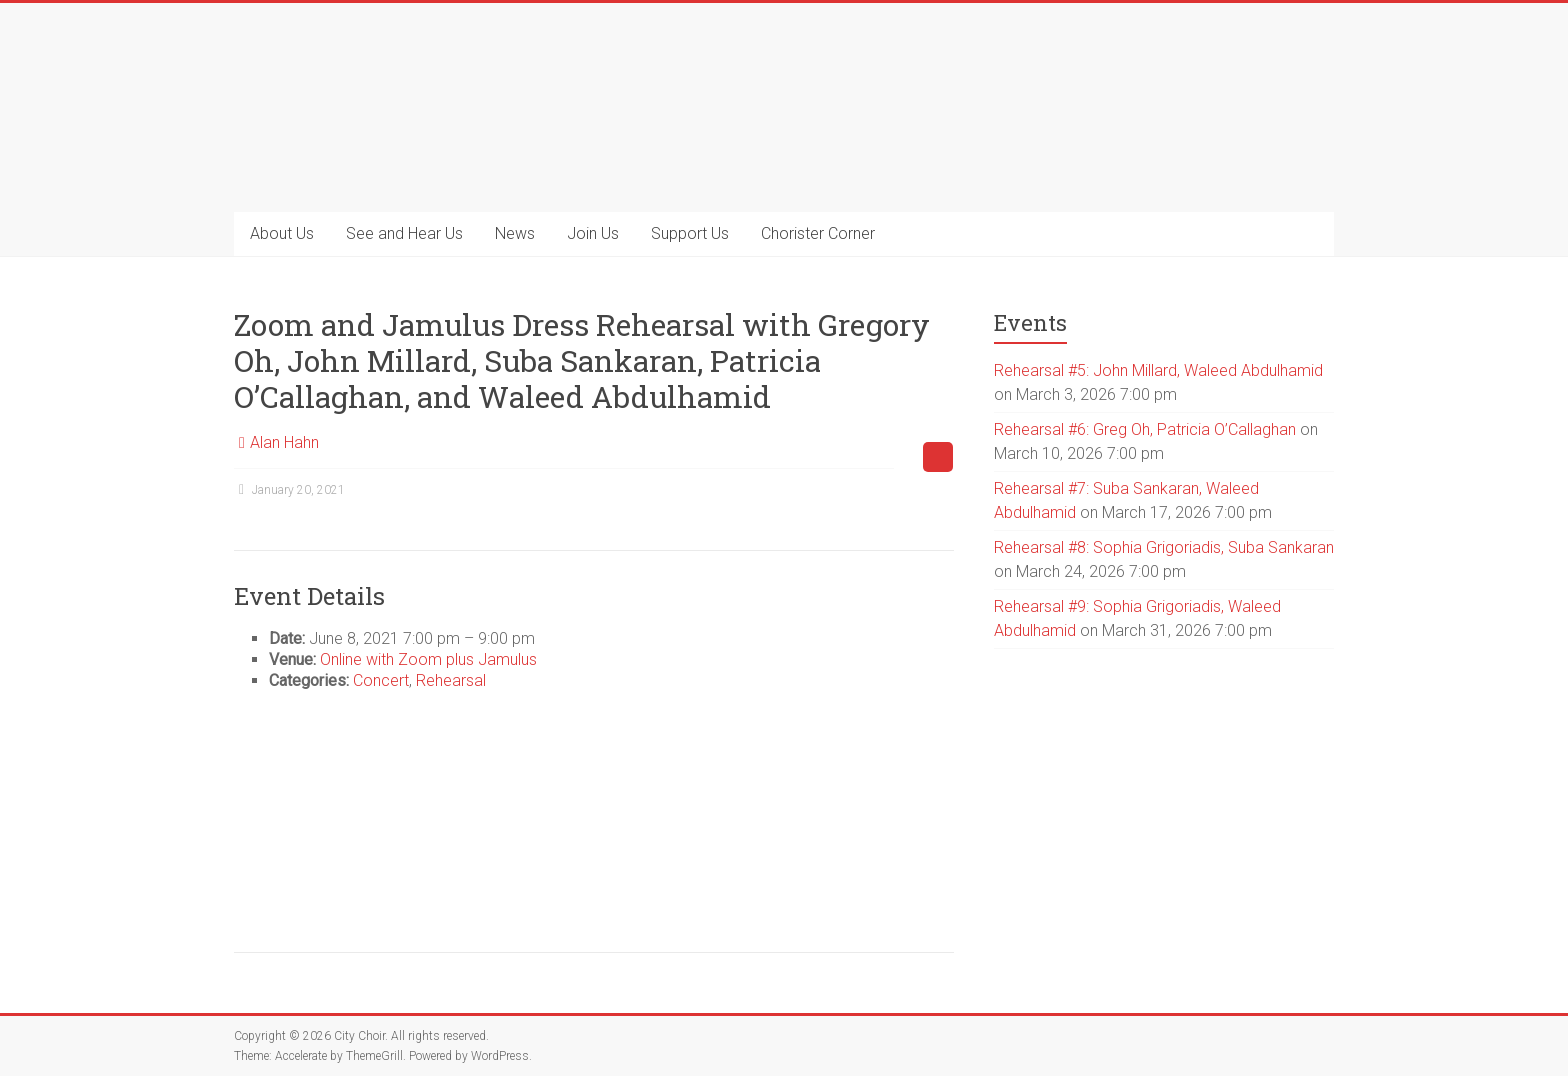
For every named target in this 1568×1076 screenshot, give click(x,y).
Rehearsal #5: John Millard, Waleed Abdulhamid (1158, 370)
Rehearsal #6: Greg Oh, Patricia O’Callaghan (1145, 429)
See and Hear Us (404, 233)
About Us (282, 233)
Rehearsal (451, 680)
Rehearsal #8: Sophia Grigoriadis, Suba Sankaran (1164, 547)
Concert (381, 680)
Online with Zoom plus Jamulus (428, 659)
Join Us (593, 233)
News (515, 233)
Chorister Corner (818, 233)
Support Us (690, 233)
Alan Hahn (284, 442)
